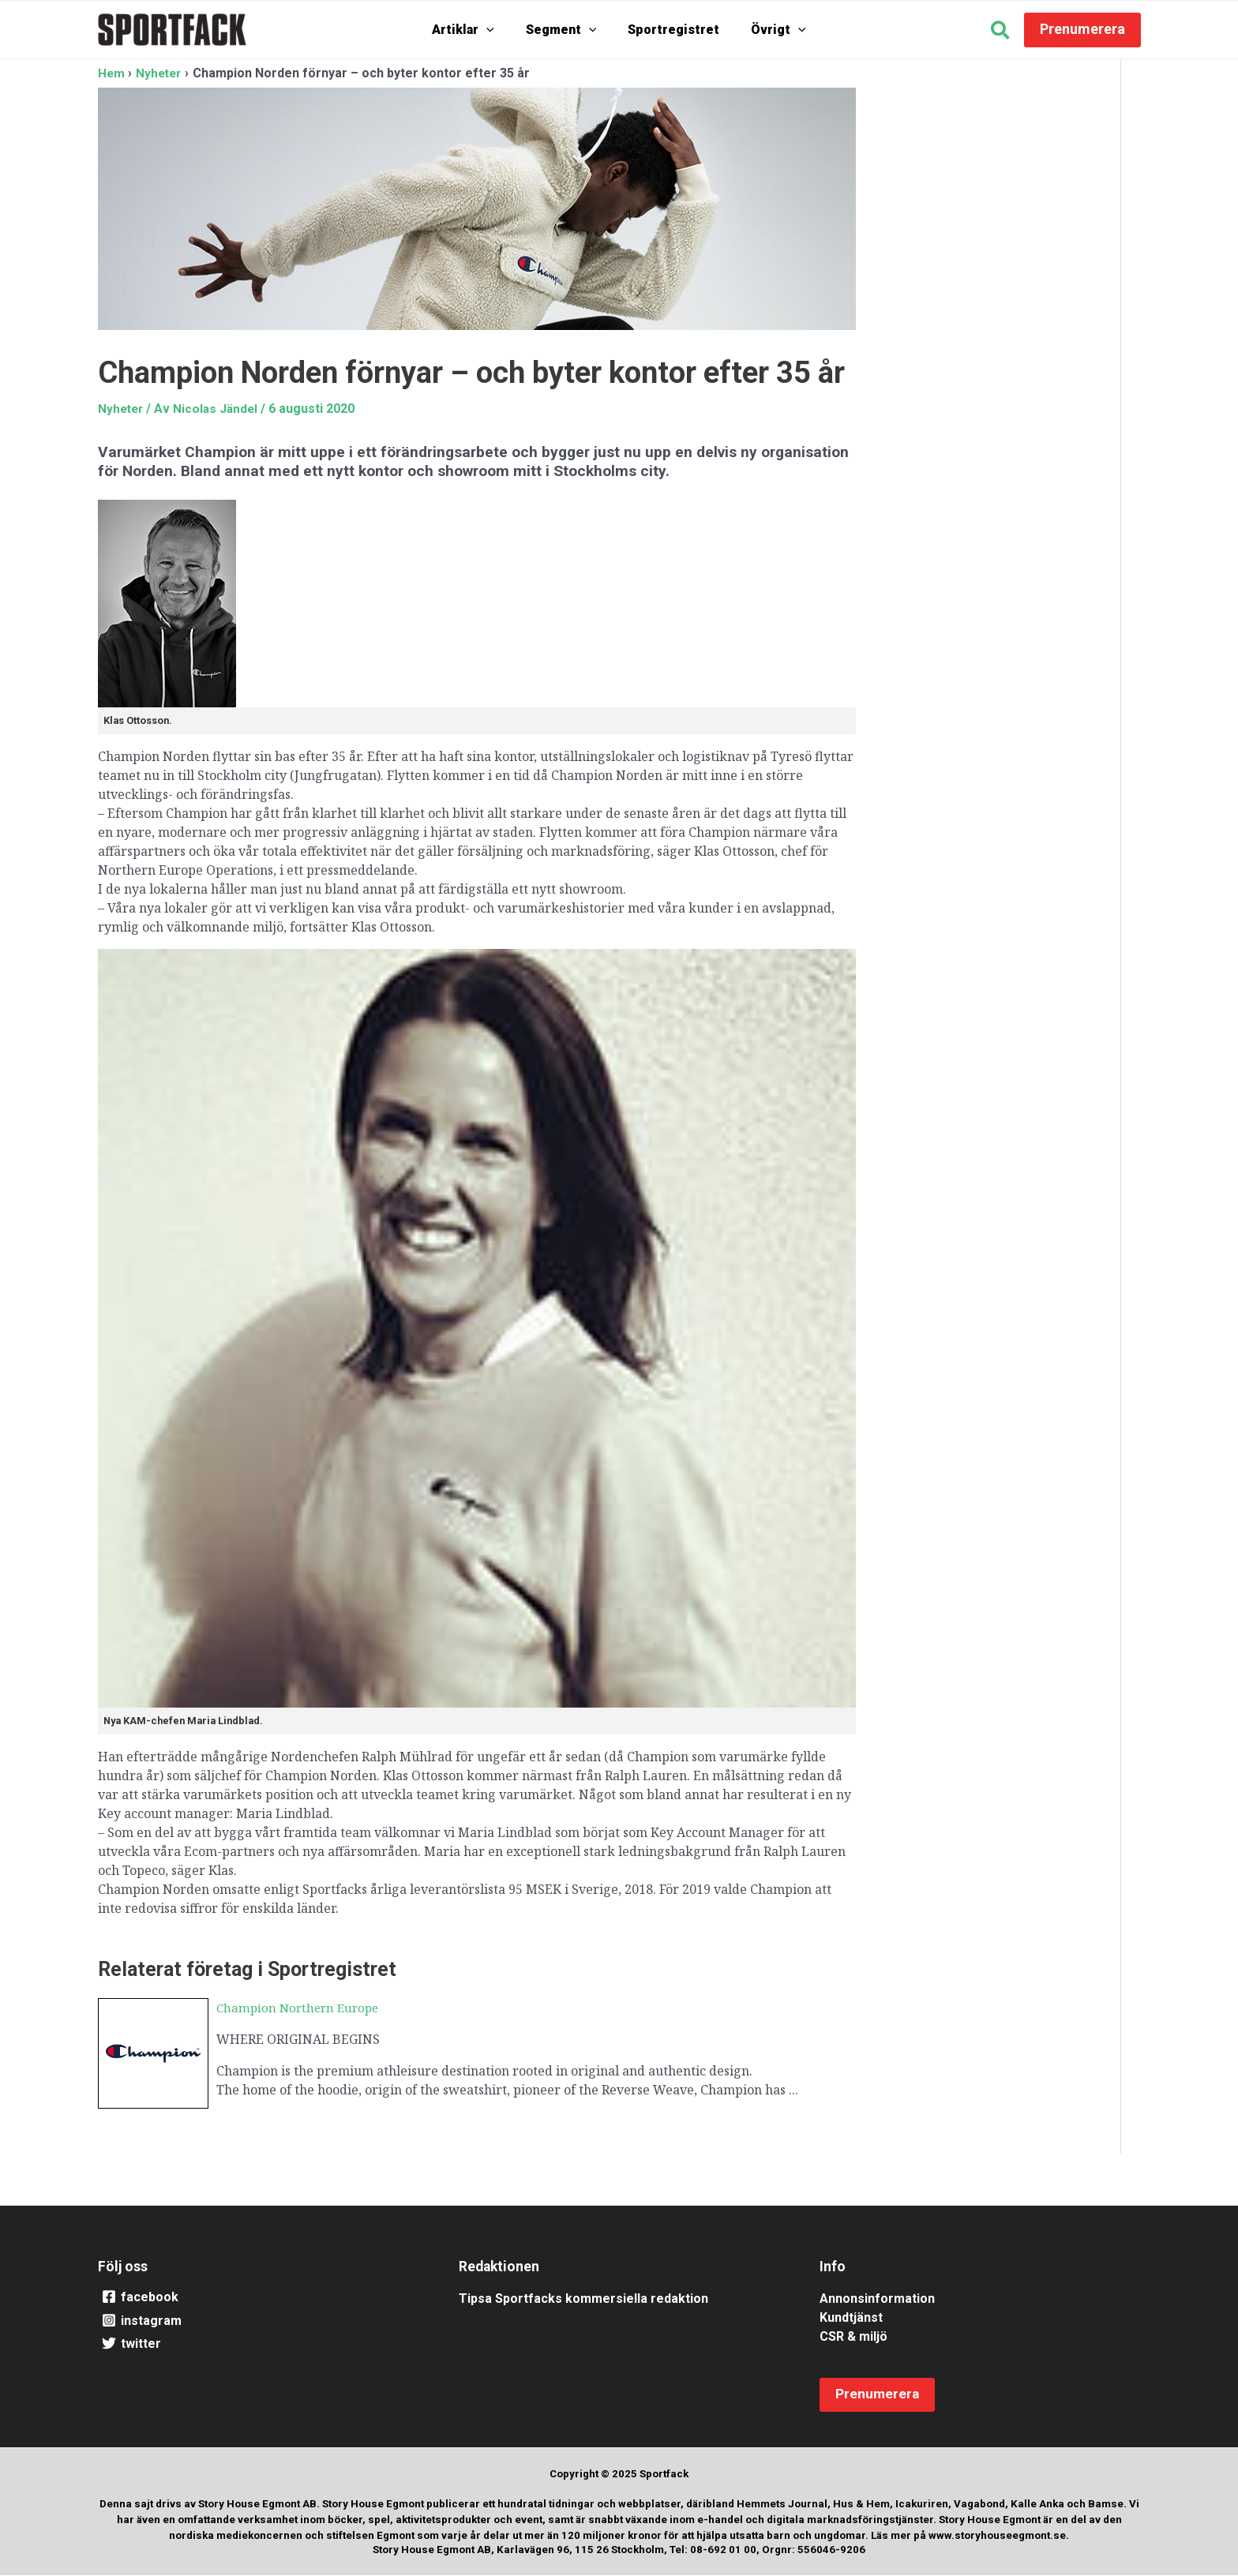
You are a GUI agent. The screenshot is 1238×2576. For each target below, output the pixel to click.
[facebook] (258, 2297)
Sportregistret (669, 29)
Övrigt (766, 29)
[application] (498, 29)
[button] (1001, 32)
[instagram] (258, 2321)
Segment (565, 29)
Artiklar (475, 29)
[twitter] (258, 2345)
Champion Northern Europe (301, 2007)
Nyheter (122, 407)
